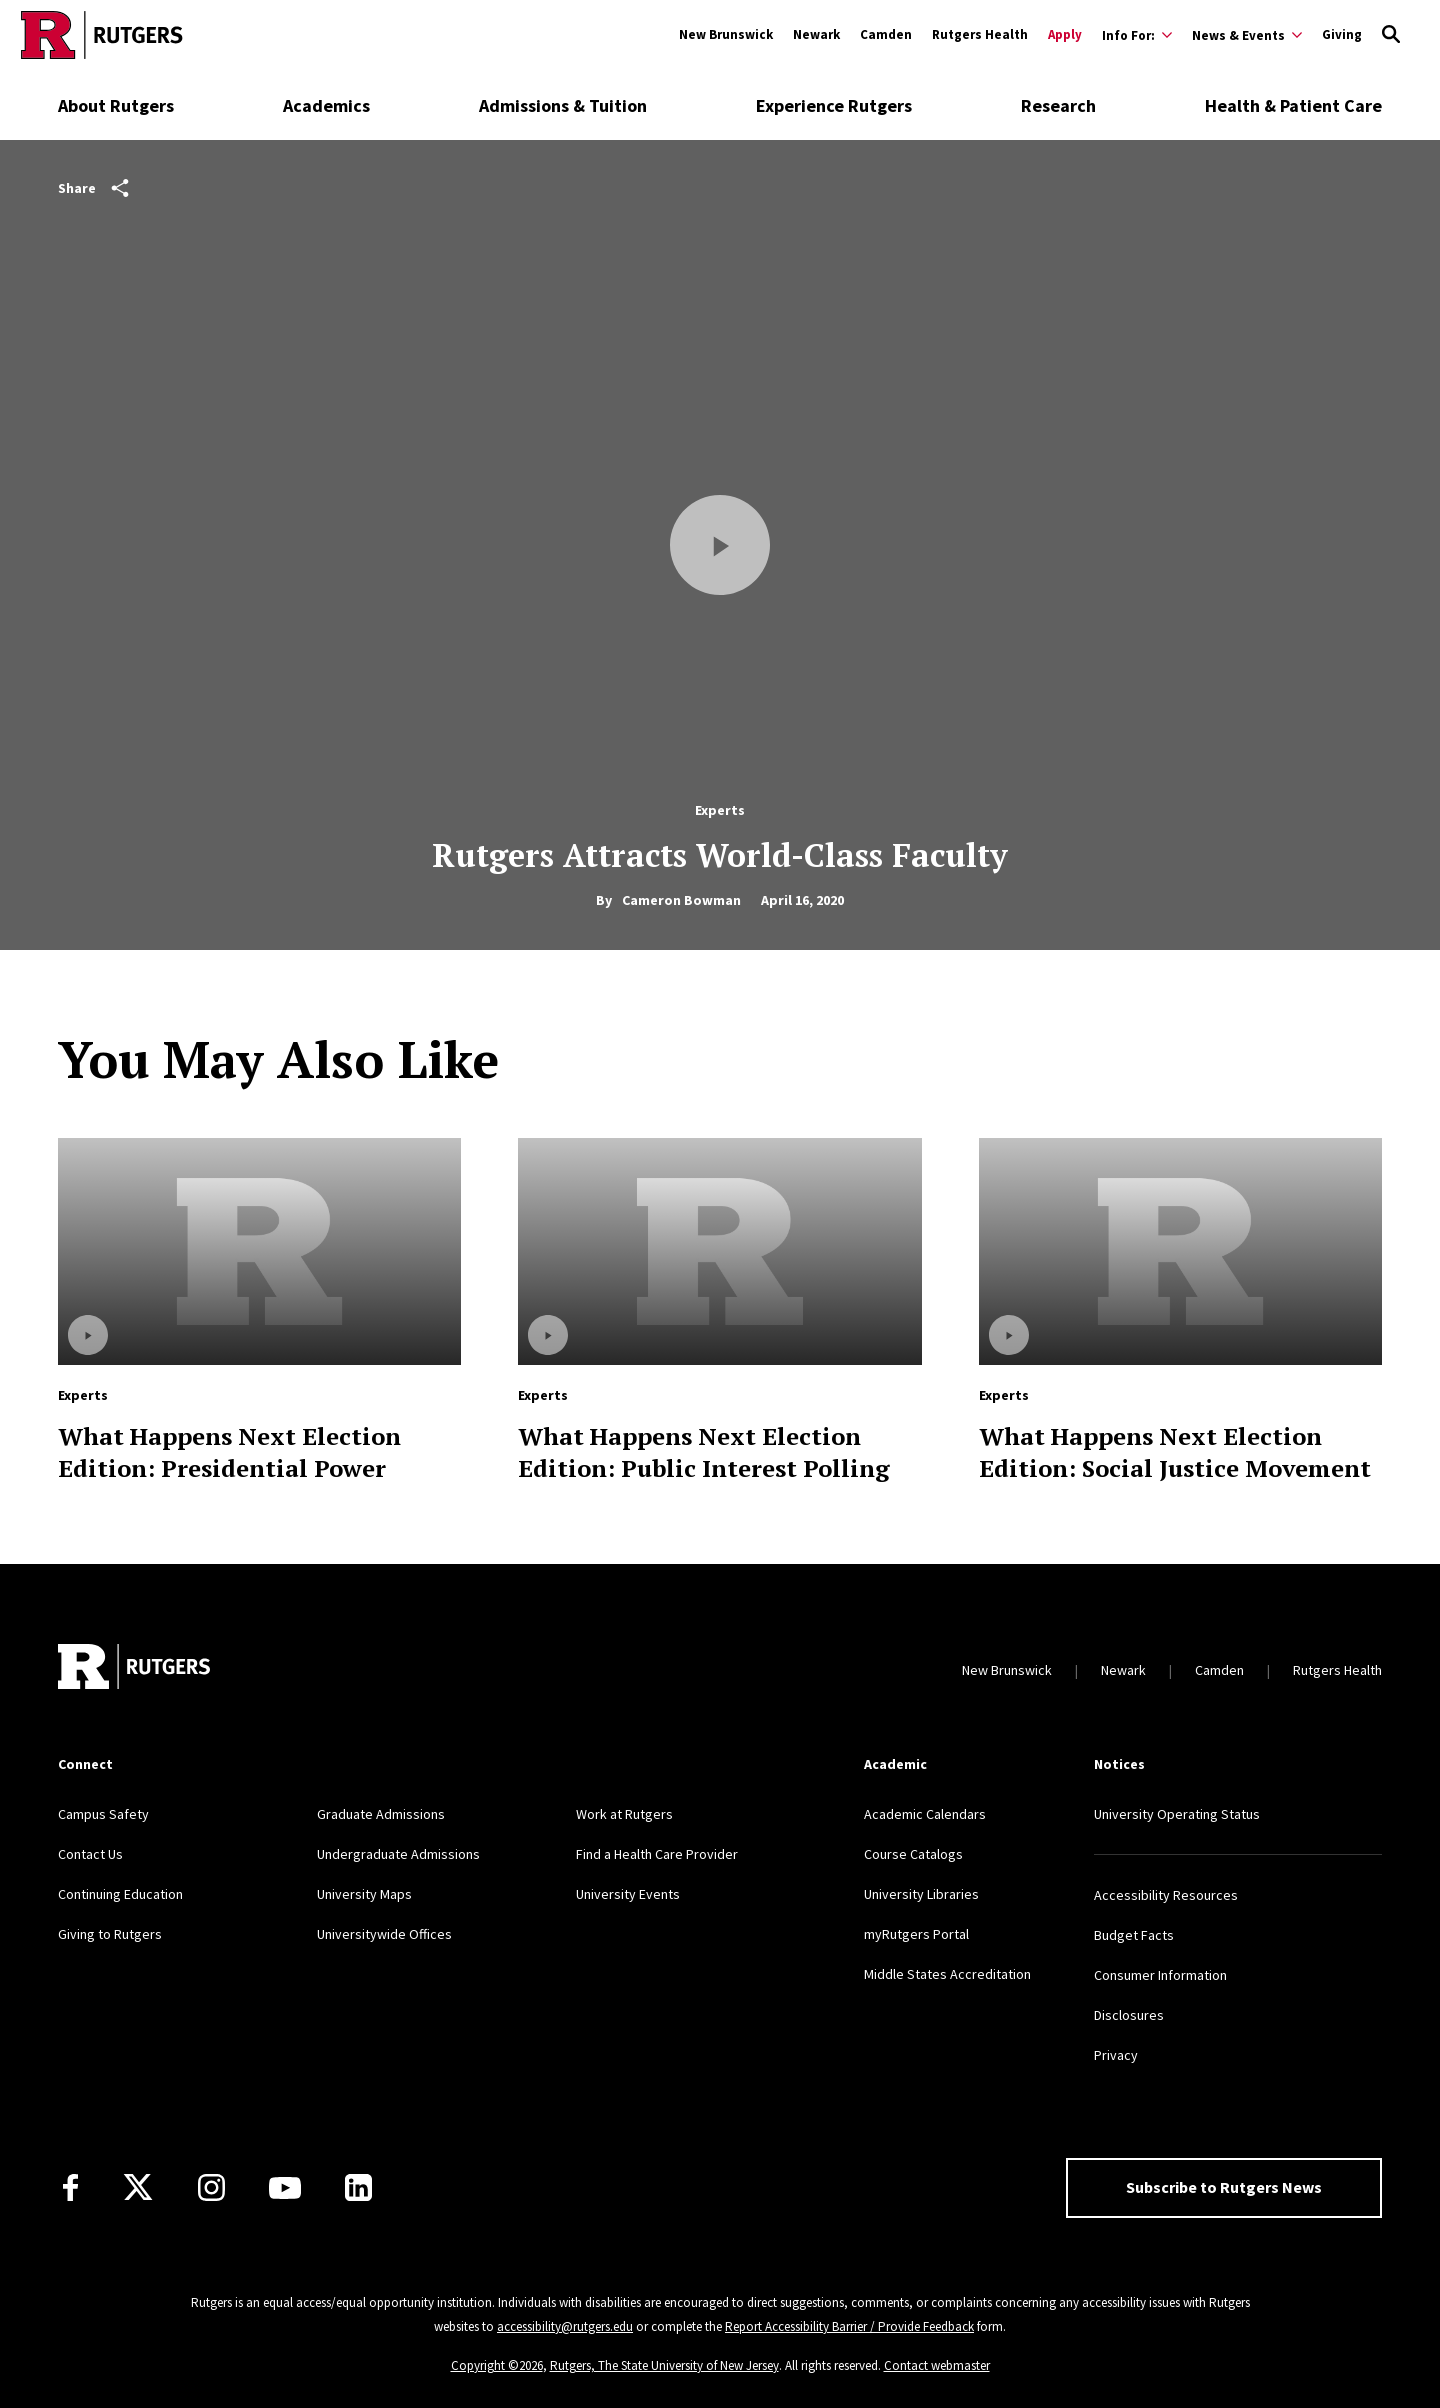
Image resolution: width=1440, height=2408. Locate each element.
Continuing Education (120, 1894)
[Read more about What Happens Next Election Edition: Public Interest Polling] (719, 1251)
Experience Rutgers (834, 105)
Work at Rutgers (624, 1814)
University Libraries (921, 1894)
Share (93, 188)
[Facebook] (70, 2187)
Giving (1342, 34)
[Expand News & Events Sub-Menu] (1247, 35)
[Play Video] (720, 545)
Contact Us (90, 1854)
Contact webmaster (937, 2365)
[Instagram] (211, 2187)
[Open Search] (1391, 35)
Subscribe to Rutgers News (1224, 2187)
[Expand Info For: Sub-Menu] (1137, 35)
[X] (138, 2188)
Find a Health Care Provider (657, 1854)
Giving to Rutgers (110, 1934)
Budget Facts (1134, 1935)
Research (1058, 105)
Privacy (1116, 2055)
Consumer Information (1160, 1975)
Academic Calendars (925, 1814)
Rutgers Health (980, 34)
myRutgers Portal (916, 1934)
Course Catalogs (913, 1854)
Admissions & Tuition (563, 105)
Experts (720, 810)
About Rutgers (116, 105)
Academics (326, 105)
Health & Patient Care (1293, 105)
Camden (886, 34)
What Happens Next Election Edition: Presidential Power (229, 1452)
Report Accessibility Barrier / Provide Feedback (849, 2326)
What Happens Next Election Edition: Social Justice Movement (1175, 1452)
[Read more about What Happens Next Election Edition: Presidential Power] (259, 1251)
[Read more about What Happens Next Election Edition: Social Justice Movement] (1180, 1251)
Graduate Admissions (381, 1814)
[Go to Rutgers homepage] (102, 35)
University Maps (364, 1894)
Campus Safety (103, 1814)
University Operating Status (1177, 1814)
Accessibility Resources (1166, 1895)
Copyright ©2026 (497, 2365)
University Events (628, 1894)
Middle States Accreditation (947, 1974)
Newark (816, 34)
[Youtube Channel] (285, 2188)
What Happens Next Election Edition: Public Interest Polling (704, 1452)
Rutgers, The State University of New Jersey (664, 2365)
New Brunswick (726, 34)
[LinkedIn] (358, 2187)
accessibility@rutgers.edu (565, 2326)
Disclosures (1129, 2015)
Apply (1065, 34)
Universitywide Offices (384, 1934)
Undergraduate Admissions (398, 1854)
